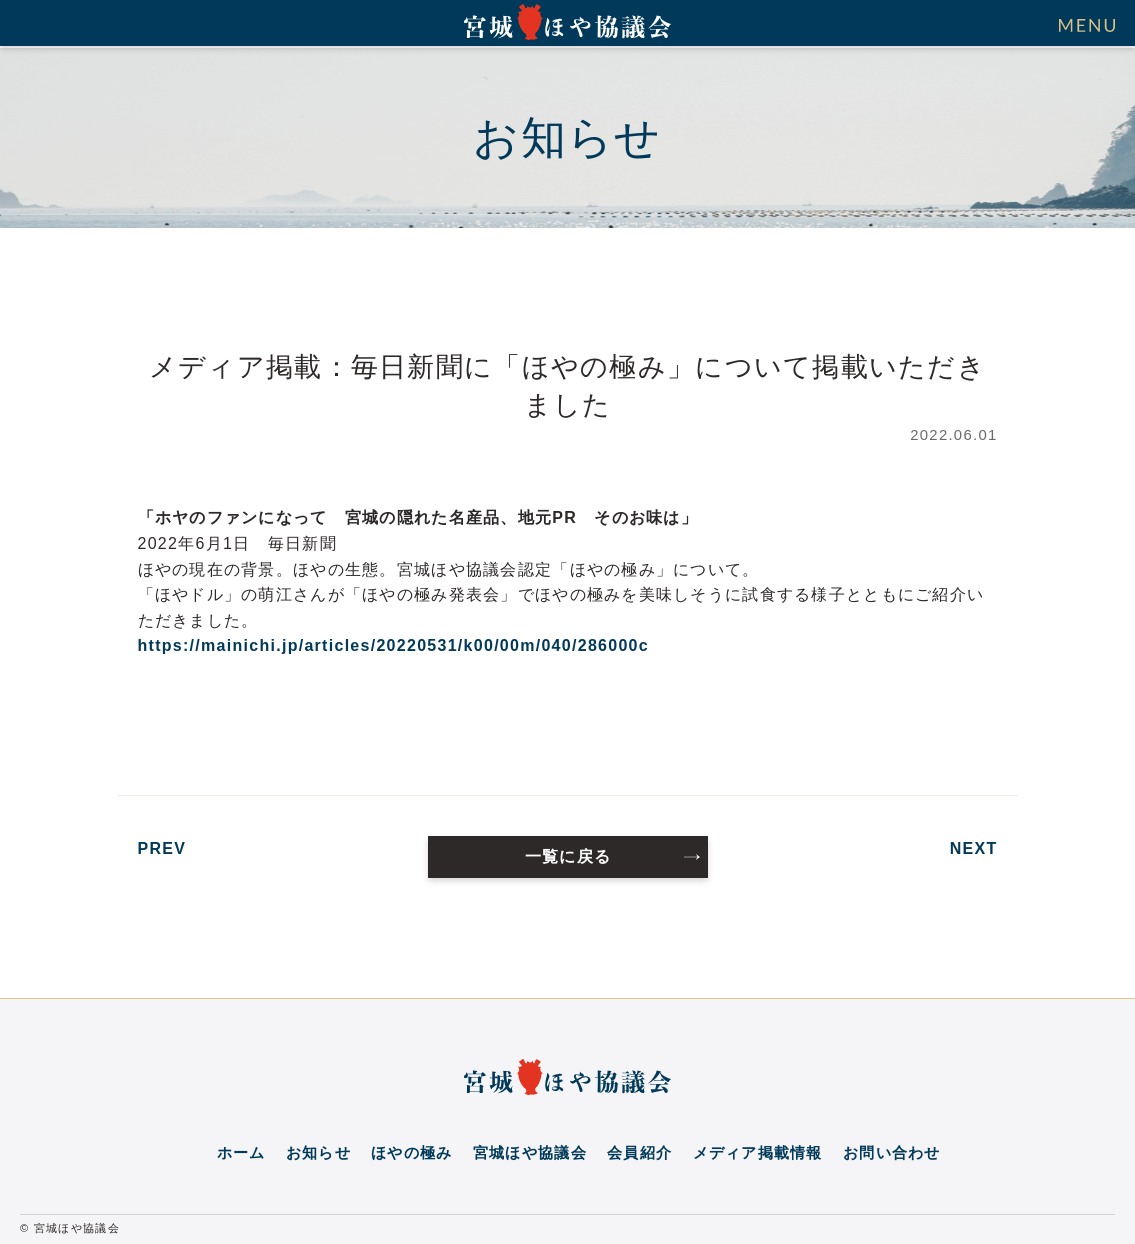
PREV (162, 848)
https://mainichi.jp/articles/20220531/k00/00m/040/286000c (393, 645)
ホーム (241, 1153)
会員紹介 (639, 1153)
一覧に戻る (568, 856)
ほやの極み (411, 1153)
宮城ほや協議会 (530, 1153)
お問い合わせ (892, 1153)
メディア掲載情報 (758, 1153)
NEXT (974, 848)
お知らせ (318, 1153)
